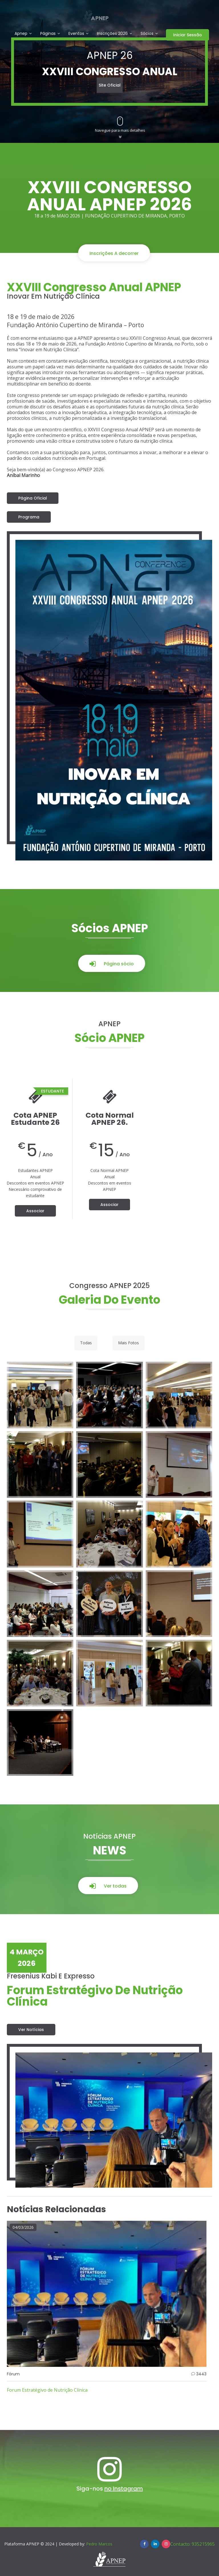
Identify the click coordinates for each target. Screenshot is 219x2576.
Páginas (48, 33)
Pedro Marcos (99, 2544)
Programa (28, 517)
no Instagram (123, 2489)
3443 (201, 2374)
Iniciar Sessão (187, 35)
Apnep (21, 33)
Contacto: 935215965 (192, 2544)
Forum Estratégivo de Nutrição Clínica (47, 2390)
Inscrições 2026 (112, 33)
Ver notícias (31, 2029)
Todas (86, 1342)
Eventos (76, 33)
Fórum (13, 2374)
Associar (35, 1211)
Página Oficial (32, 498)
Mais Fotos (128, 1342)
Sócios (147, 33)
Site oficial (110, 85)
